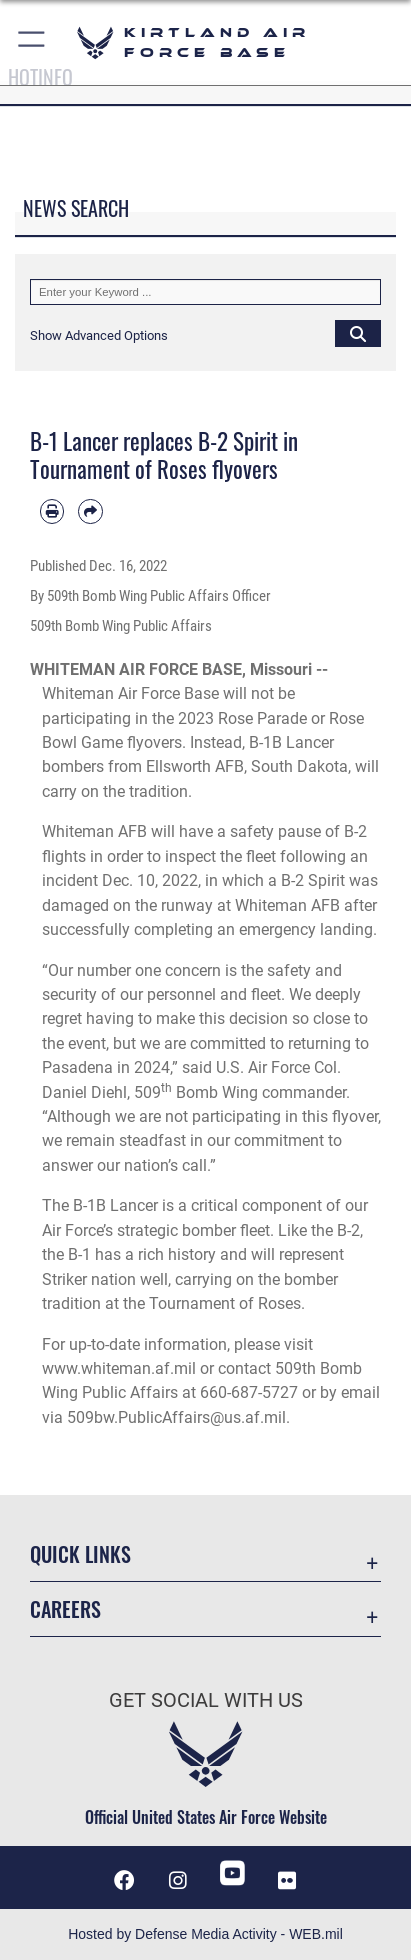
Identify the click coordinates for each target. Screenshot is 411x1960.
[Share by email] (90, 511)
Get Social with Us (206, 1700)
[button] (32, 42)
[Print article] (52, 511)
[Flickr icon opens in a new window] (287, 1881)
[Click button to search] (358, 333)
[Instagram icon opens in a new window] (178, 1881)
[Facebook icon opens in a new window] (124, 1881)
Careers (65, 1609)
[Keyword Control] (205, 292)
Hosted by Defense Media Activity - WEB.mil (205, 1934)
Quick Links (80, 1554)
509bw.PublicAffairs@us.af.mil (176, 1417)
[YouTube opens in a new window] (233, 1873)
